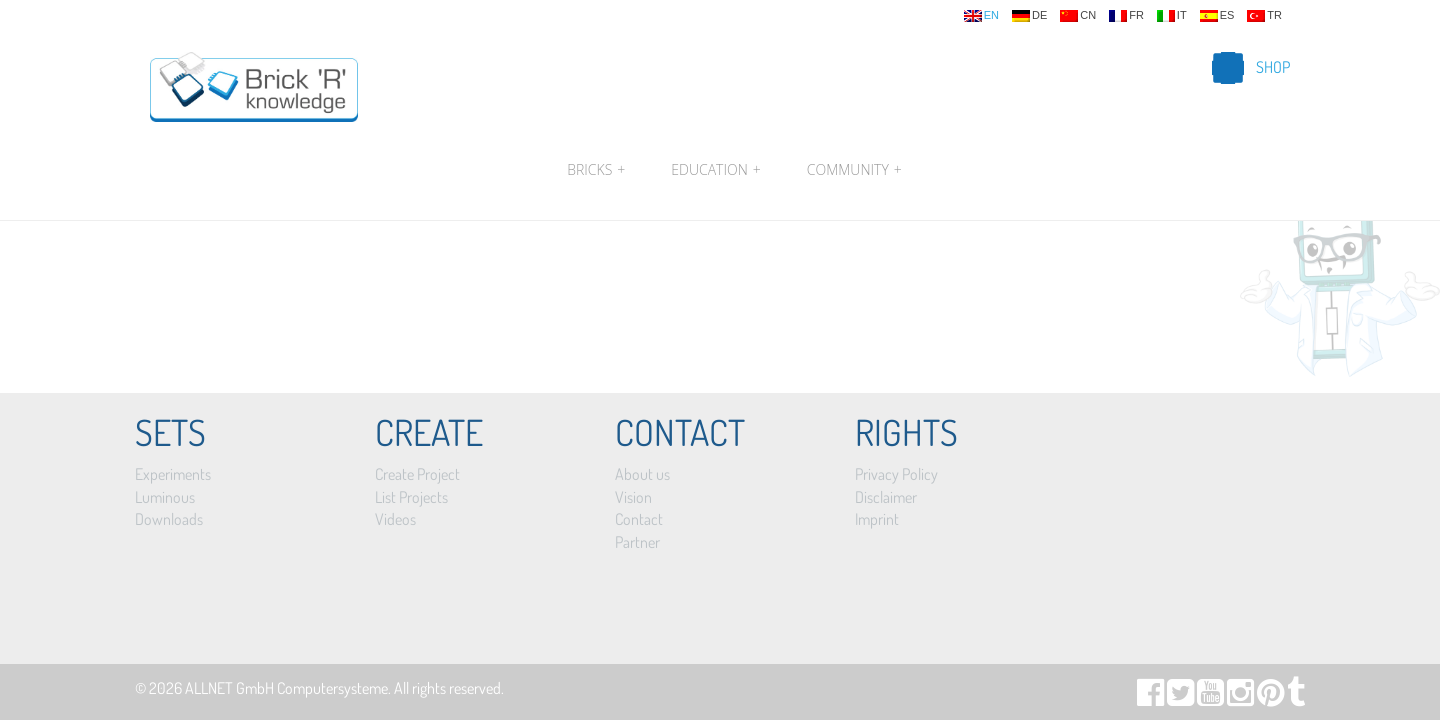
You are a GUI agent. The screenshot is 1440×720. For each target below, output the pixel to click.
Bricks (596, 170)
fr (1126, 16)
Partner (637, 542)
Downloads (169, 519)
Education (715, 170)
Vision (633, 497)
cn (1078, 16)
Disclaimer (886, 497)
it (1172, 16)
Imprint (877, 519)
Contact (639, 519)
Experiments (173, 474)
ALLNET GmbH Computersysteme (286, 688)
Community (852, 170)
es (1217, 16)
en (981, 16)
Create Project (417, 474)
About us (642, 474)
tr (1264, 16)
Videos (395, 519)
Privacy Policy (896, 474)
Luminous (165, 497)
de (1029, 16)
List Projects (411, 497)
